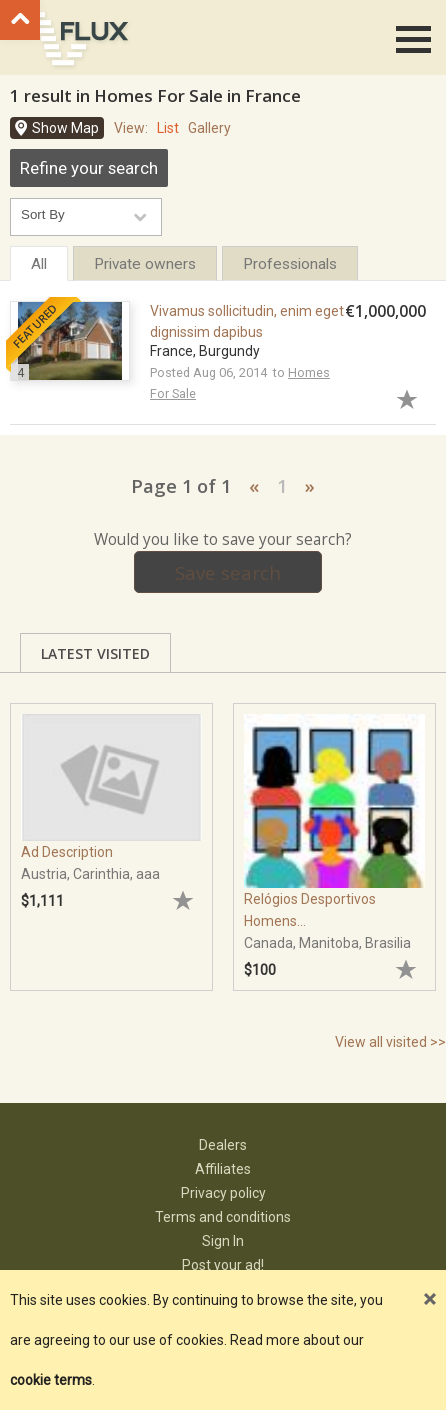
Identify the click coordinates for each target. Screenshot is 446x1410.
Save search (228, 572)
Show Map (65, 128)
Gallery (209, 128)
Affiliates (223, 1169)
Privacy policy (223, 1193)
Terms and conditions (223, 1217)
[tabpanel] (111, 837)
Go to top (20, 20)
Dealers (223, 1145)
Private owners (145, 264)
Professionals (290, 264)
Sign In (223, 1241)
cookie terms (51, 1380)
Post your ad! (223, 1265)
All (39, 264)
